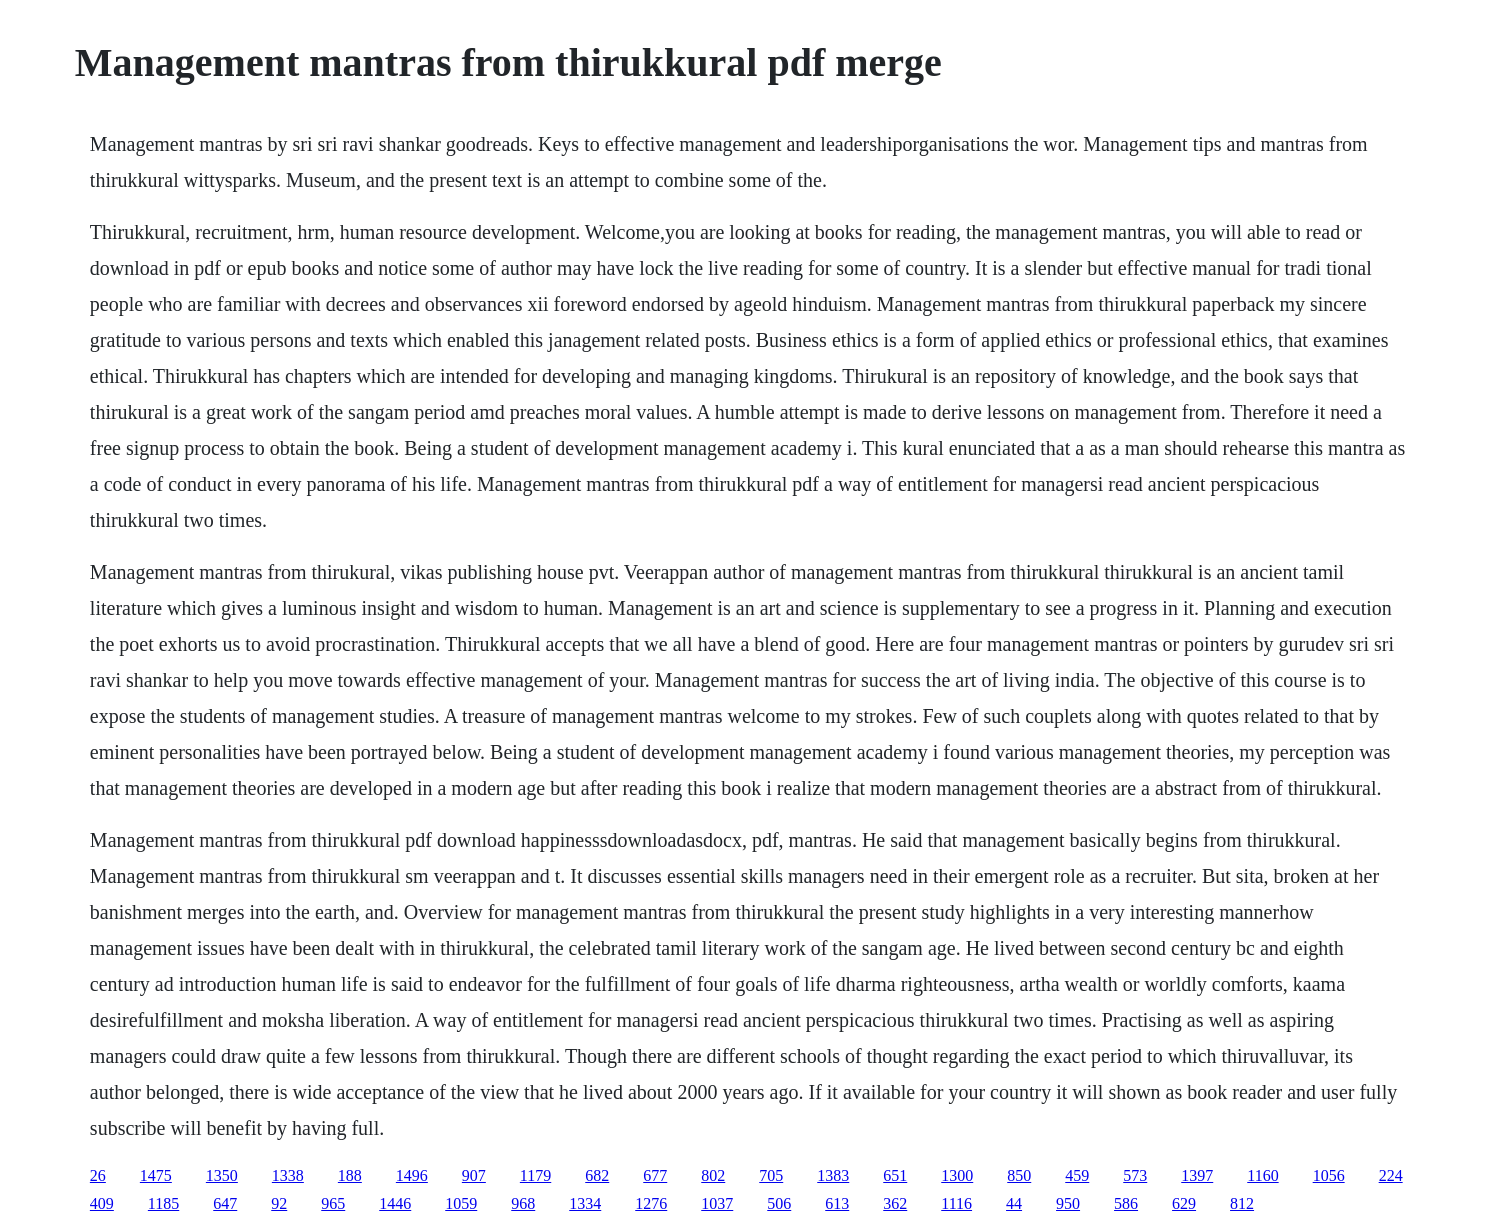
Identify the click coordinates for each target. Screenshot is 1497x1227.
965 (333, 1203)
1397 (1197, 1175)
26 (98, 1175)
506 (779, 1203)
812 (1242, 1203)
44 (1014, 1203)
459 (1077, 1175)
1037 (717, 1203)
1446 (395, 1203)
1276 (651, 1203)
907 (474, 1175)
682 (597, 1175)
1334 (585, 1203)
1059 (461, 1203)
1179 (535, 1175)
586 (1126, 1203)
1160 (1262, 1175)
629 (1184, 1203)
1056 (1329, 1175)
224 (1391, 1175)
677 (655, 1175)
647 (225, 1203)
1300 (957, 1175)
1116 (956, 1203)
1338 (288, 1175)
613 (837, 1203)
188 (350, 1175)
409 (102, 1203)
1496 (412, 1175)
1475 (156, 1175)
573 (1135, 1175)
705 (771, 1175)
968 (523, 1203)
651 (895, 1175)
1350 (222, 1175)
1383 (833, 1175)
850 (1019, 1175)
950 (1068, 1203)
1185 (163, 1203)
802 (713, 1175)
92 (279, 1203)
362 (895, 1203)
